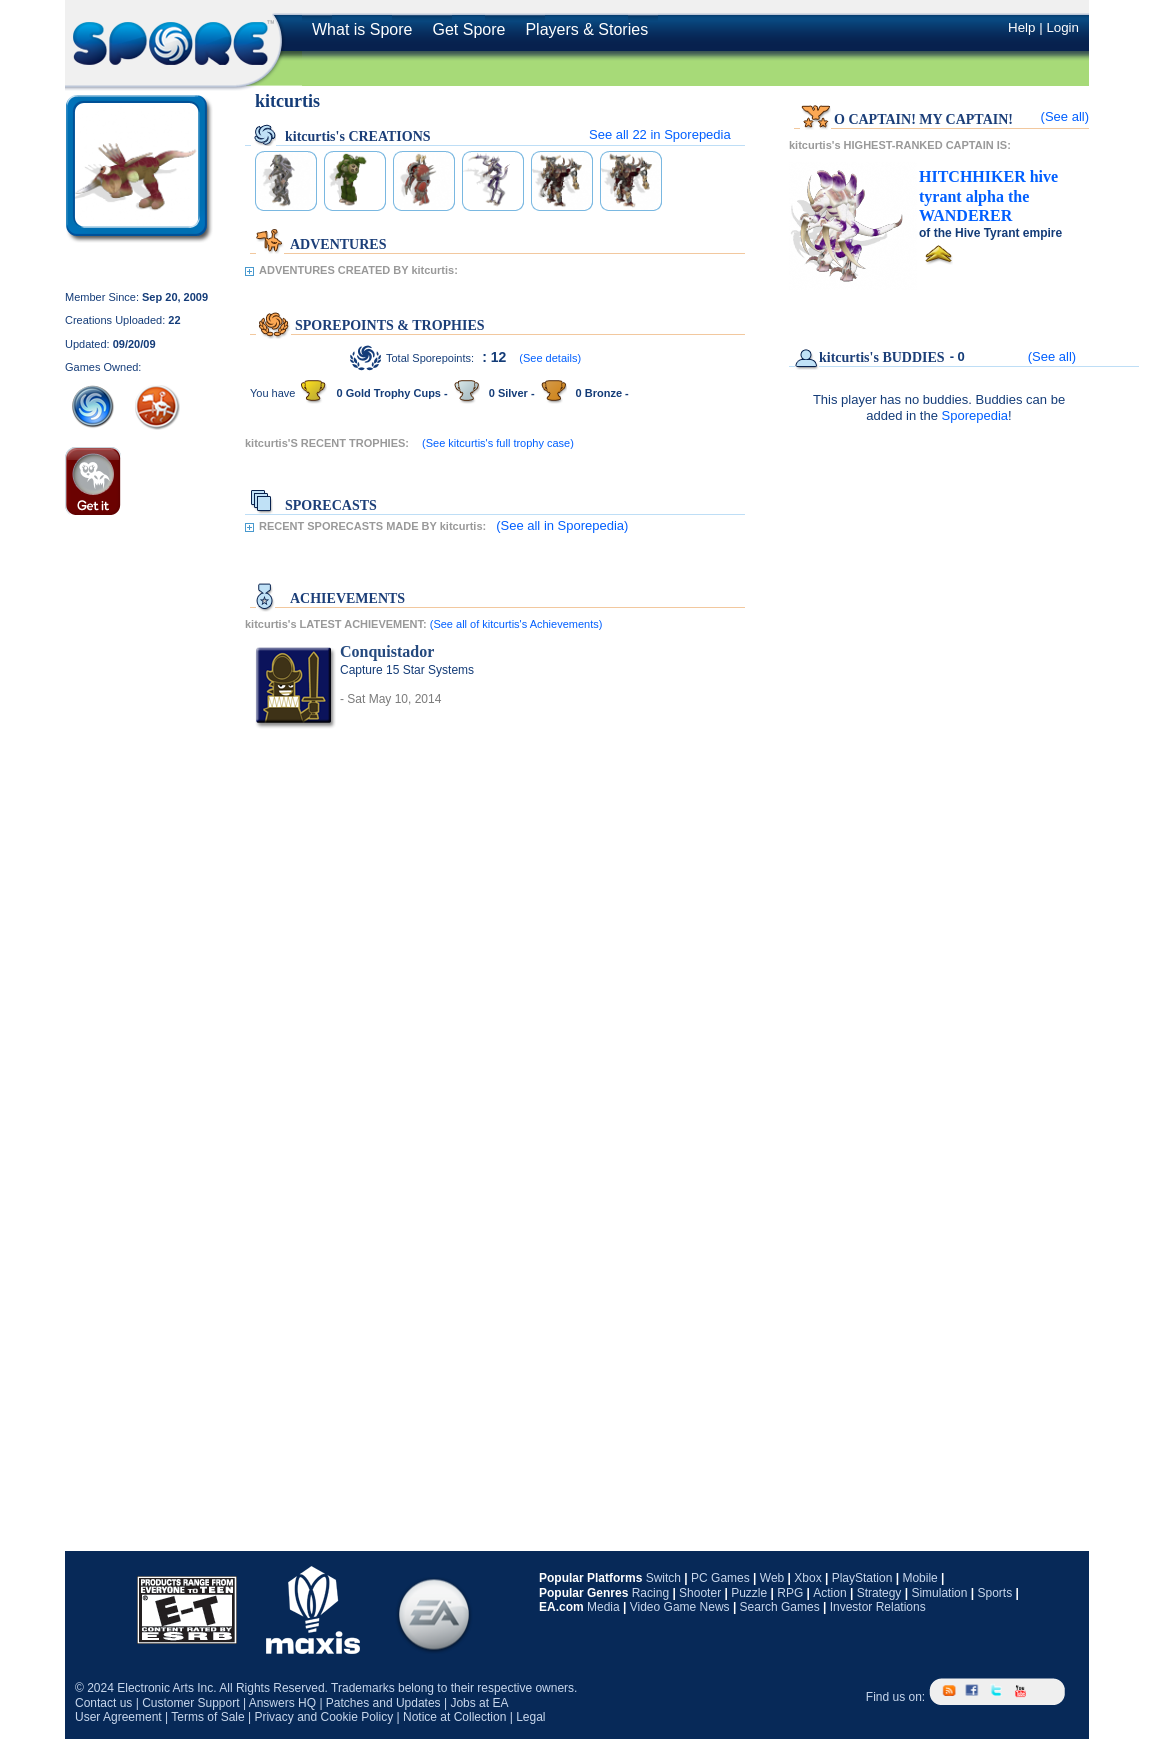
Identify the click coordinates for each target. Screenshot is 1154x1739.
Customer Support (190, 1703)
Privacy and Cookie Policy (323, 1717)
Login (1062, 27)
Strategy (879, 1593)
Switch (663, 1578)
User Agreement (118, 1717)
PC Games (720, 1578)
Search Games (780, 1607)
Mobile (919, 1578)
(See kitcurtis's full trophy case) (498, 443)
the (988, 196)
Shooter (700, 1593)
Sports (994, 1593)
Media (603, 1607)
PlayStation (862, 1578)
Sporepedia (975, 415)
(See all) (1065, 116)
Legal (530, 1717)
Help (1021, 27)
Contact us (103, 1703)
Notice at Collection (454, 1717)
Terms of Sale (207, 1717)
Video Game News (680, 1607)
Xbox (807, 1578)
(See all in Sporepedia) (562, 525)
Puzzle (749, 1593)
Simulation (939, 1593)
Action (829, 1593)
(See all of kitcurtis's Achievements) (516, 624)
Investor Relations (878, 1607)
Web (772, 1578)
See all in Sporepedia (660, 134)
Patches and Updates (383, 1703)
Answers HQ (282, 1703)
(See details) (550, 358)
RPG (790, 1593)
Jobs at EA (479, 1703)
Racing (650, 1593)
